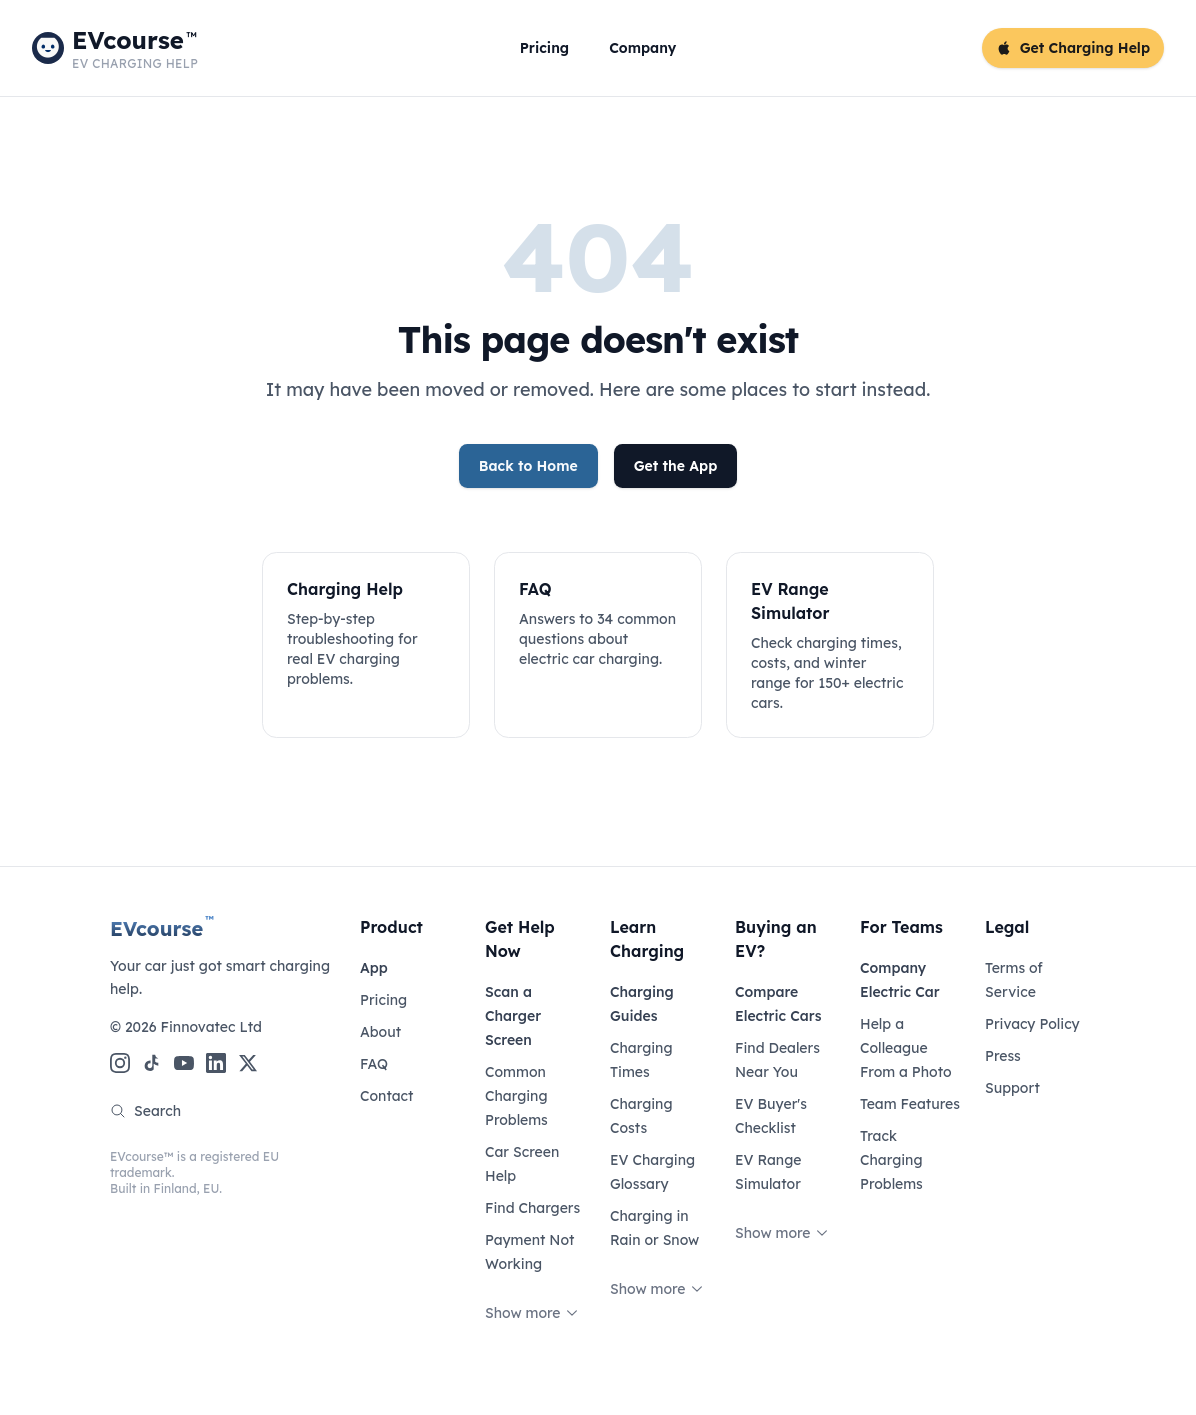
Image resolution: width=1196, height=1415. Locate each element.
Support (1012, 1088)
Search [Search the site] (145, 1111)
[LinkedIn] (216, 1063)
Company (642, 48)
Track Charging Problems (891, 1160)
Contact (386, 1096)
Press (1003, 1056)
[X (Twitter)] (248, 1063)
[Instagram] (120, 1063)
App (374, 968)
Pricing (544, 48)
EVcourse (162, 928)
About (380, 1032)
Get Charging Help (1073, 48)
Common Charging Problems (516, 1096)
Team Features (910, 1104)
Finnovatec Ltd (210, 1027)
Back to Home (528, 466)
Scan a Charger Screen (513, 1016)
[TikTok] (152, 1063)
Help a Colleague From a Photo (906, 1048)
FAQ (374, 1064)
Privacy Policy (1032, 1024)
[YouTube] (184, 1063)
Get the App (676, 466)
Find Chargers (532, 1208)
